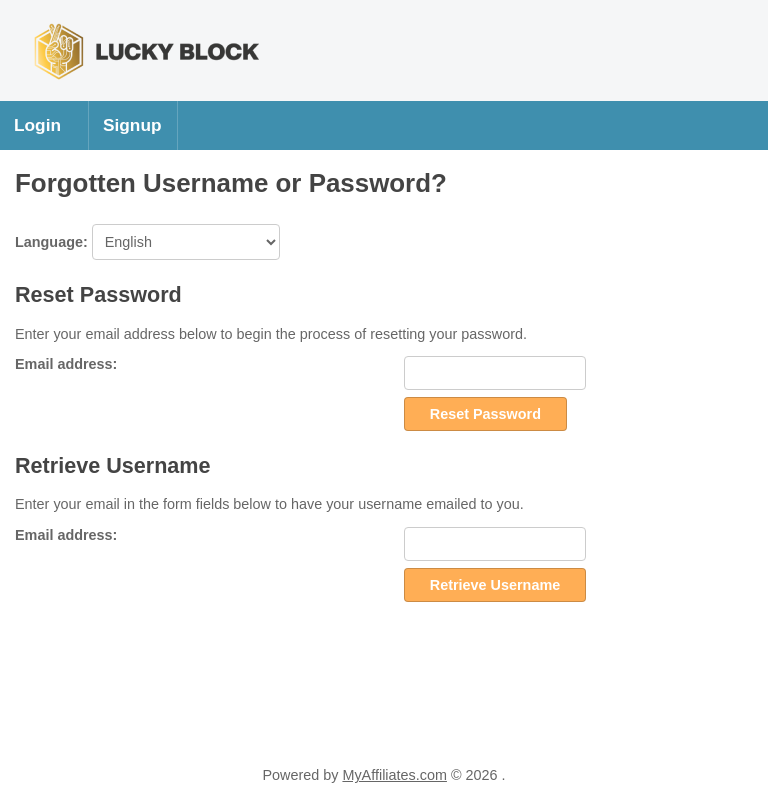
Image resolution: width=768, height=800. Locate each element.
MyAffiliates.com (394, 775)
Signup (132, 125)
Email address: (66, 364)
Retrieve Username (495, 585)
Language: (147, 242)
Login (37, 125)
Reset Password (485, 414)
